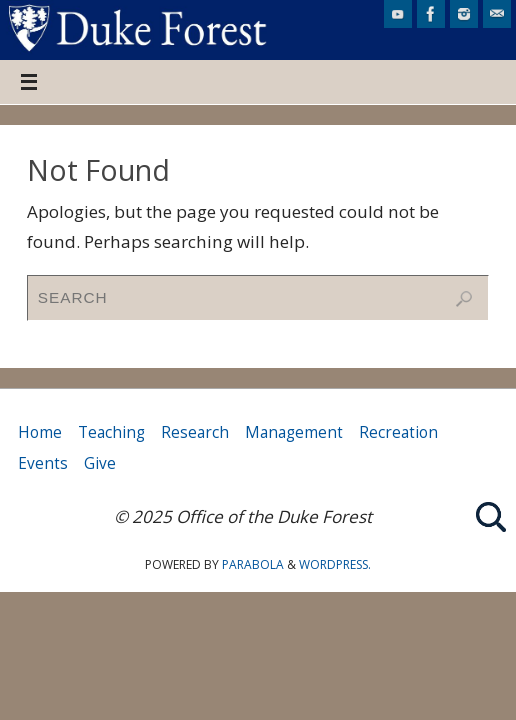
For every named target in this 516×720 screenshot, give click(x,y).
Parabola (253, 564)
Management (294, 432)
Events (43, 463)
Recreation (398, 432)
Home (40, 432)
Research (195, 432)
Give (100, 463)
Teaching (111, 432)
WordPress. (335, 564)
